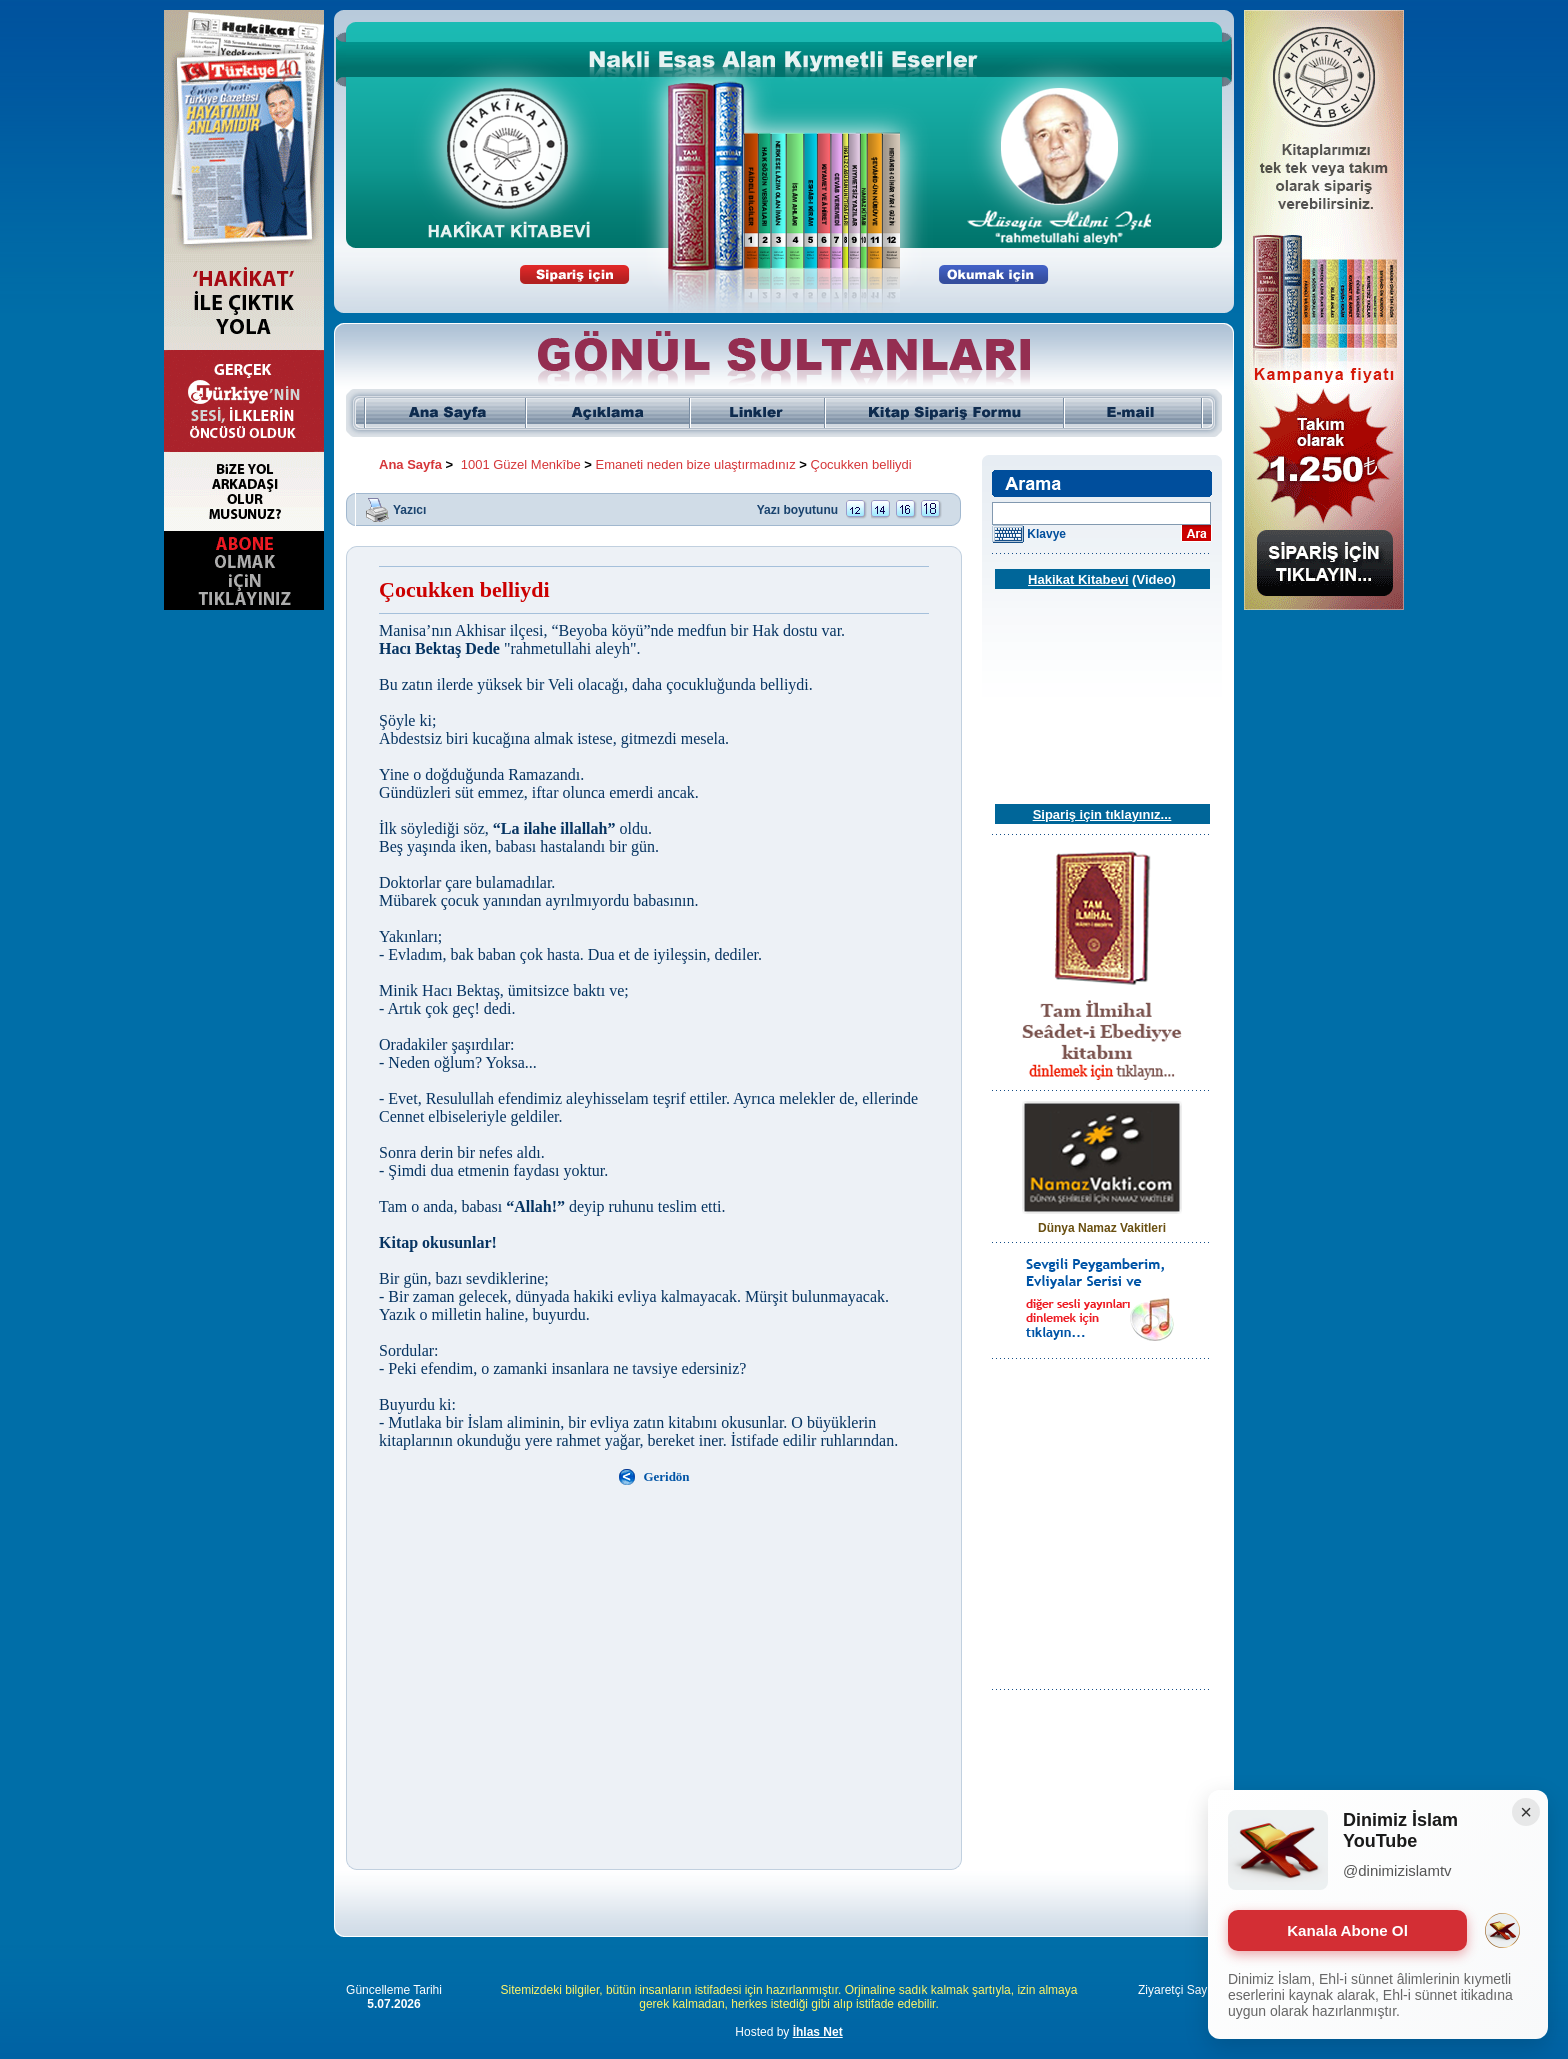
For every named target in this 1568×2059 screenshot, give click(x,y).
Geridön (666, 1476)
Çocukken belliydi (861, 464)
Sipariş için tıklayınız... (1102, 814)
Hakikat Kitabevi (1078, 579)
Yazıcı (409, 509)
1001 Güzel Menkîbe (521, 464)
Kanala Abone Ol (1347, 1930)
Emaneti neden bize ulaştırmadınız (696, 464)
